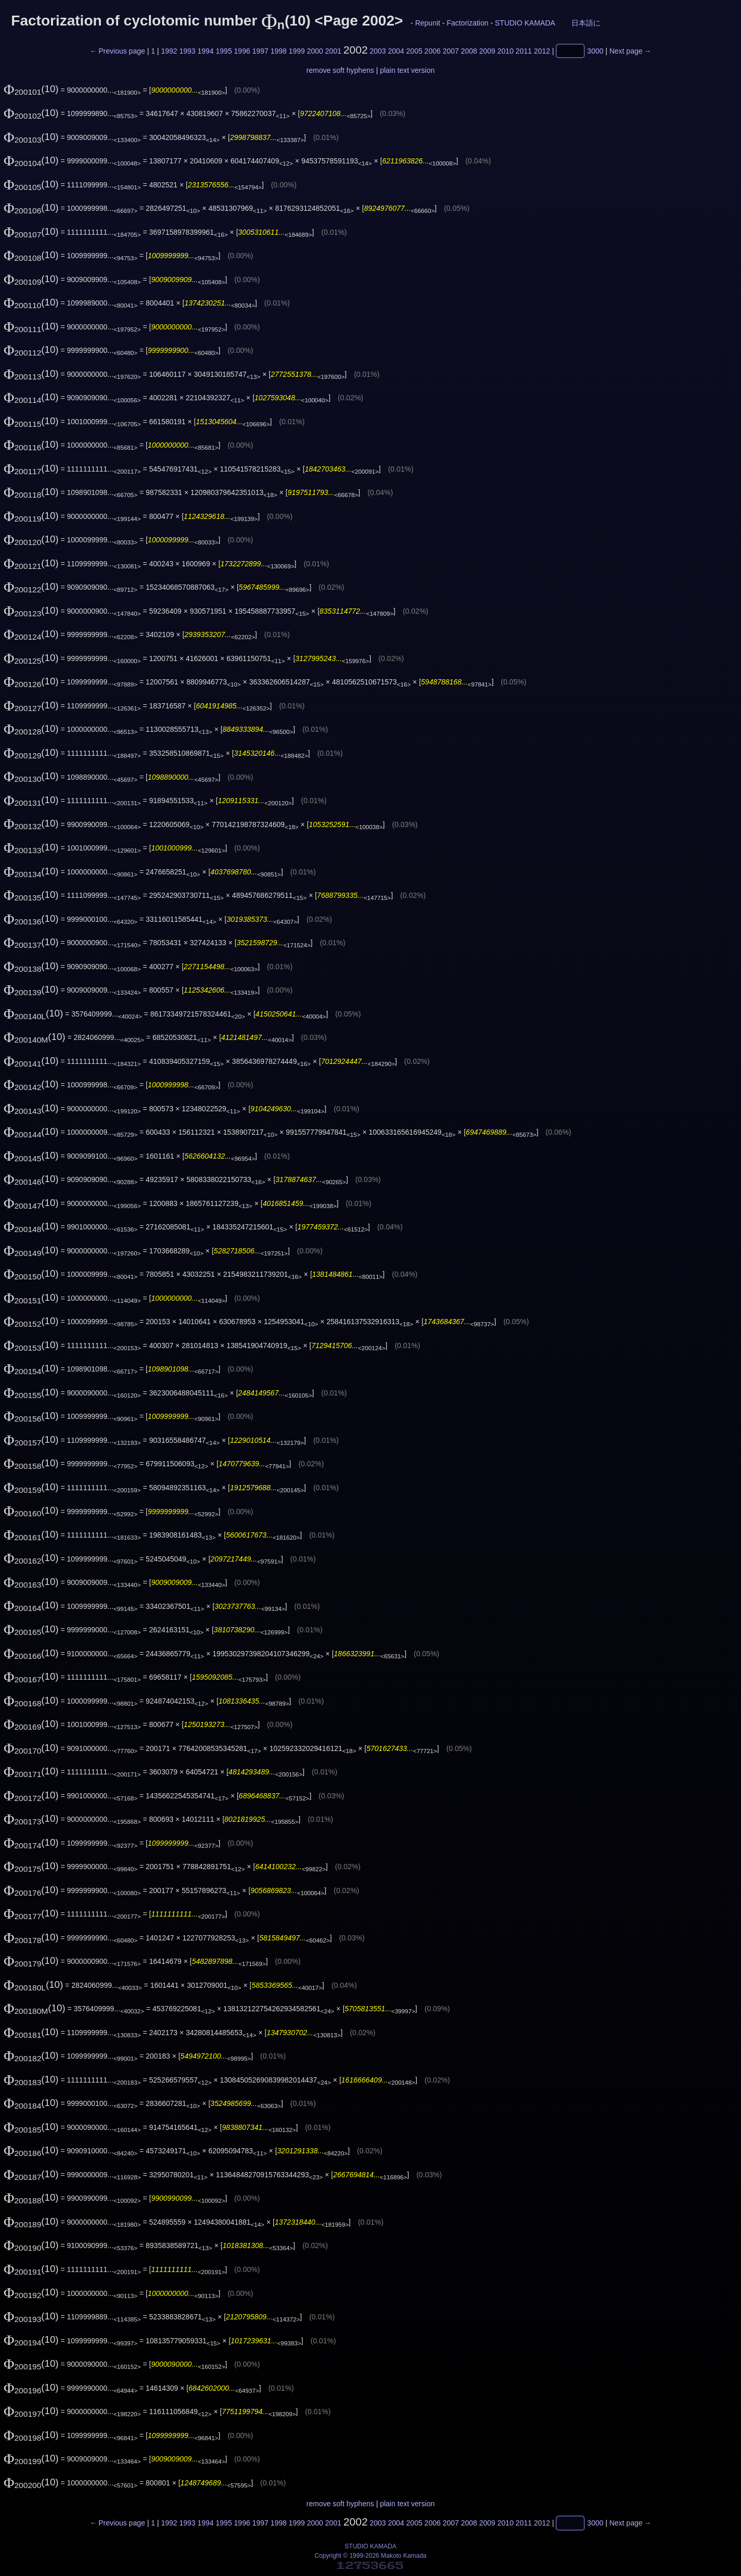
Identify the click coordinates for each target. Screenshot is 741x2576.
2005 (414, 51)
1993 (187, 51)
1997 (260, 51)
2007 (451, 51)
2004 (396, 51)
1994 (205, 51)
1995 (224, 51)
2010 (505, 51)
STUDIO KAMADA (525, 23)
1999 (297, 51)
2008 (469, 51)
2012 (542, 51)
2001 (333, 51)
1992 (169, 51)
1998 (279, 51)
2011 (524, 51)
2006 (433, 51)
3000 (595, 51)
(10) (31, 88)
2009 (487, 51)
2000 (315, 51)
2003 (377, 51)
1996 (242, 51)
